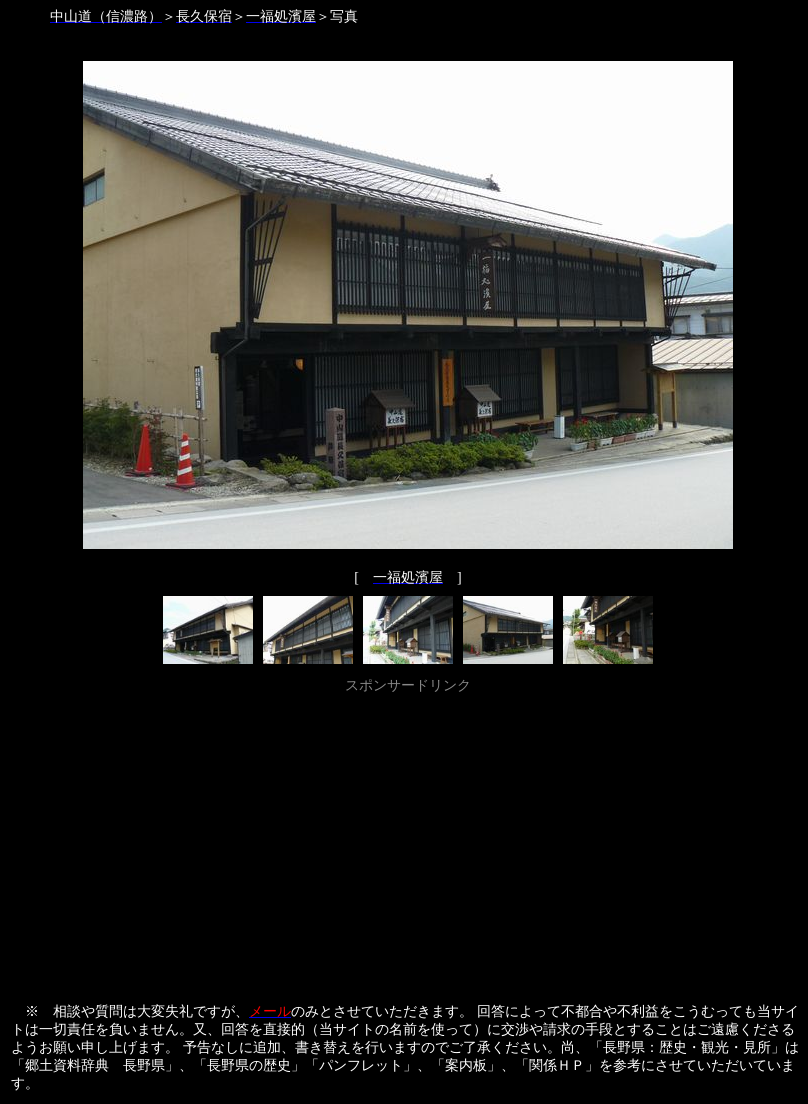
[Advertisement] (408, 839)
